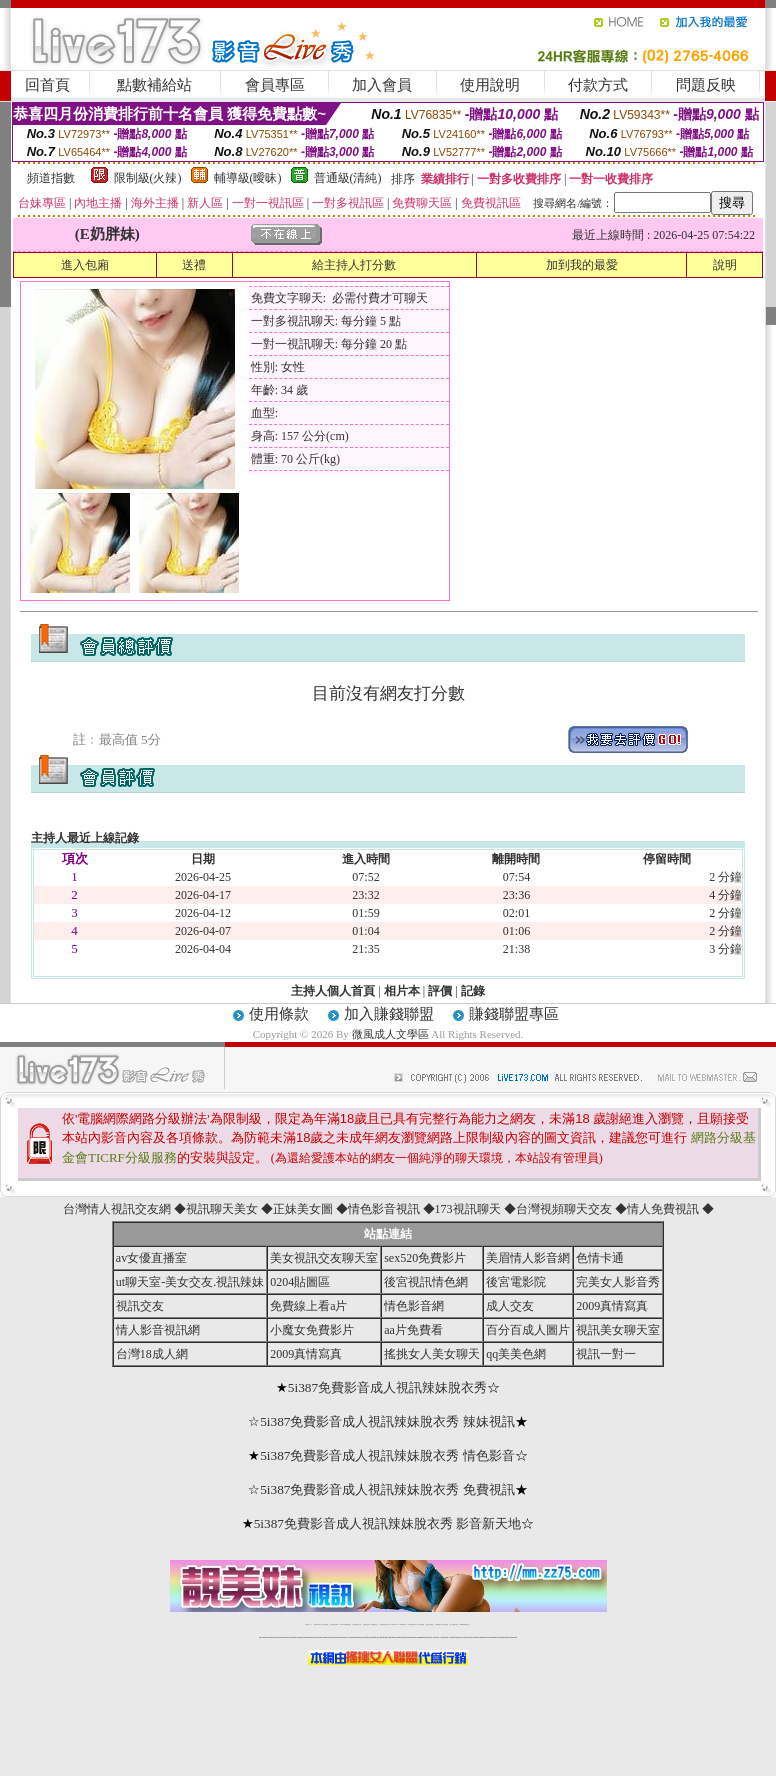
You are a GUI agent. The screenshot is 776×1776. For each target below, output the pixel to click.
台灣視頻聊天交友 (564, 1209)
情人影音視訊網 (158, 1330)
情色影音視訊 (384, 1209)
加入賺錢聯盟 (389, 1014)
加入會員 (382, 85)
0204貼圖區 (300, 1282)
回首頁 (47, 85)
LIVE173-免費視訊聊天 (345, 1624)
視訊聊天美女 (222, 1209)
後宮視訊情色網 (426, 1282)
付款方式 (598, 85)
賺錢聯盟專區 (514, 1014)
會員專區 (275, 85)
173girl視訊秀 (402, 1624)
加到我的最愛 (582, 265)
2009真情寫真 (612, 1306)
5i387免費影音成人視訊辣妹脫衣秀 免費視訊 (387, 1489)
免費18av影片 (317, 1624)
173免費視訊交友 (374, 1624)
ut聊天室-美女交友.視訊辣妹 (190, 1282)
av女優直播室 (151, 1258)
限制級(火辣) (148, 178)
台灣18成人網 (152, 1354)
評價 (440, 991)
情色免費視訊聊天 (384, 1624)
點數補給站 (154, 85)
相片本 (402, 991)
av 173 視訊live (394, 1624)
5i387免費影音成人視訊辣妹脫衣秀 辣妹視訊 (387, 1421)
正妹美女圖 (303, 1209)
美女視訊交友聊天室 (324, 1258)
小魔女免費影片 (312, 1330)
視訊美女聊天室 (618, 1330)
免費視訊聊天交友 (357, 1624)
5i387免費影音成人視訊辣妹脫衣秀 (387, 1387)
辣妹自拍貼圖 (325, 1624)
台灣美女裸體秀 (429, 1624)
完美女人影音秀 (618, 1282)
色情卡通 (600, 1258)
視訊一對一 (606, 1354)
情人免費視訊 (663, 1209)
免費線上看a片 (308, 1306)
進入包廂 (85, 265)
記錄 (473, 991)
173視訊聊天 (468, 1209)
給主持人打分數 (354, 265)
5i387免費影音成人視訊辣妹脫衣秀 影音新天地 (388, 1523)
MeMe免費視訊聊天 (465, 1624)
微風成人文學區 (390, 1034)
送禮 (194, 265)
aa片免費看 (413, 1330)
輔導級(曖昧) (248, 178)
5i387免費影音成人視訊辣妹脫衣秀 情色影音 (387, 1455)
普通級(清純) (348, 178)
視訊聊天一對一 (308, 1624)
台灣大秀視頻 (445, 1624)
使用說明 (490, 85)
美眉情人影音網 (528, 1258)
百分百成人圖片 (528, 1330)
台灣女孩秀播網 (420, 1624)
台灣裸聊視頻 (438, 1624)
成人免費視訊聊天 (454, 1624)
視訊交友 (140, 1306)
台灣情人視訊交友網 (117, 1209)
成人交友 (510, 1306)
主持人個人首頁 (333, 991)
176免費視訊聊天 (412, 1624)
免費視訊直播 (366, 1624)
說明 (725, 265)
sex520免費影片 (425, 1258)
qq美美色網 (516, 1354)
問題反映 (706, 85)
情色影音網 (414, 1306)
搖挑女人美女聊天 (432, 1354)
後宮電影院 (516, 1282)
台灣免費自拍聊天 (334, 1624)
